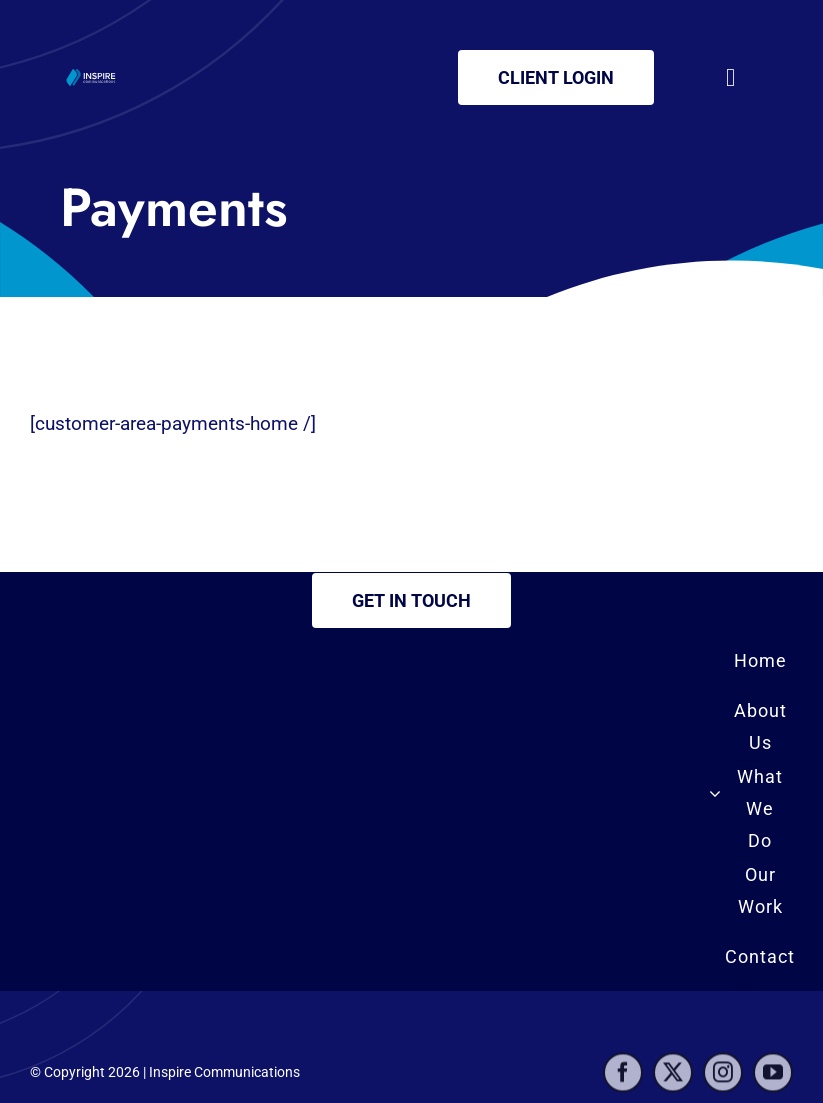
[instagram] (723, 1078)
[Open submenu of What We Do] (715, 793)
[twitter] (673, 1078)
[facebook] (623, 1078)
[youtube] (773, 1078)
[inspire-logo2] (91, 73)
